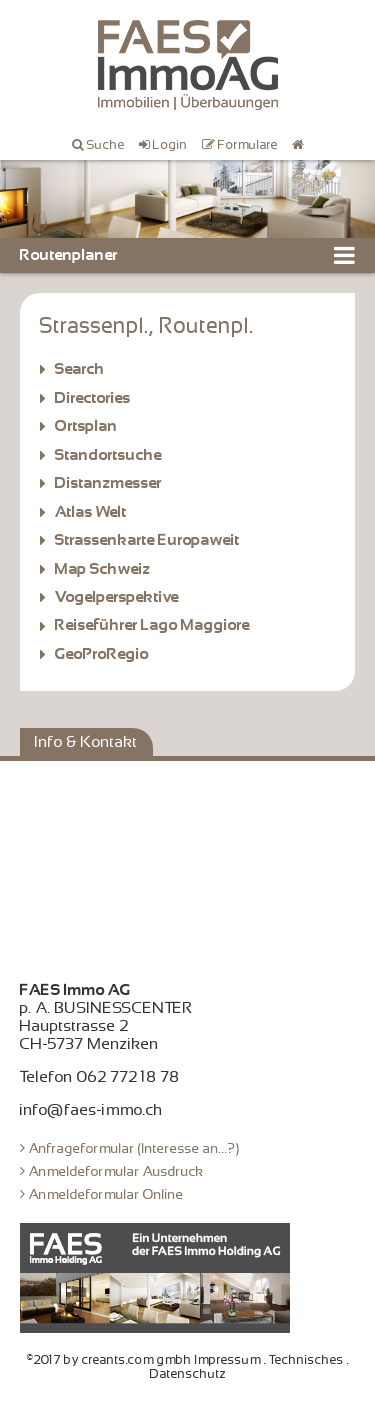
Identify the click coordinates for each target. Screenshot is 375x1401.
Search (80, 369)
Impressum (228, 1360)
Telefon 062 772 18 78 (100, 1077)
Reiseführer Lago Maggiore (152, 625)
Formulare (248, 145)
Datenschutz (188, 1374)
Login (170, 145)
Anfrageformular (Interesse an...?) (134, 1148)
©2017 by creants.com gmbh (109, 1360)
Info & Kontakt (86, 742)
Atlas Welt (91, 512)
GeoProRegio (102, 654)
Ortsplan (86, 426)
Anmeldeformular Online (106, 1194)
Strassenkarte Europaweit (147, 540)
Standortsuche (108, 455)
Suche (106, 145)
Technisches (306, 1360)
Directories (93, 398)
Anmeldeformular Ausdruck (116, 1171)
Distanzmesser (108, 483)
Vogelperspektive (117, 597)
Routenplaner (69, 255)
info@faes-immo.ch (91, 1110)
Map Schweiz (103, 569)
